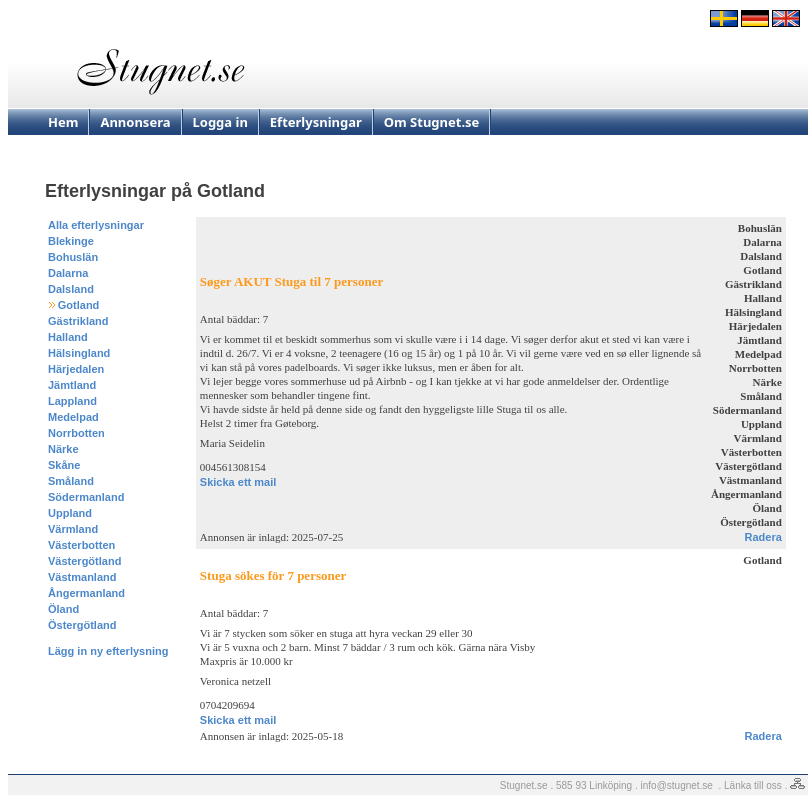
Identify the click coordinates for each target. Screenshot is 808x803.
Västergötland (84, 561)
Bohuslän (73, 257)
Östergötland (82, 625)
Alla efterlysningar (96, 225)
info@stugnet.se (677, 785)
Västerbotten (81, 545)
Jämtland (72, 385)
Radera (763, 537)
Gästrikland (78, 321)
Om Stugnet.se (432, 122)
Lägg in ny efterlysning (108, 651)
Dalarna (68, 273)
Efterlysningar (316, 122)
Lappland (72, 401)
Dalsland (71, 289)
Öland (63, 609)
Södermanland (86, 497)
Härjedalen (76, 369)
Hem (63, 122)
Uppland (70, 513)
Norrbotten (76, 433)
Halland (68, 337)
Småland (71, 481)
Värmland (73, 529)
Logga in (220, 122)
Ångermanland (86, 593)
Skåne (64, 465)
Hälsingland (79, 353)
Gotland (79, 305)
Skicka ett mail (238, 482)
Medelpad (73, 417)
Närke (63, 449)
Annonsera (135, 122)
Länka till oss (753, 785)
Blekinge (71, 241)
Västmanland (82, 577)
